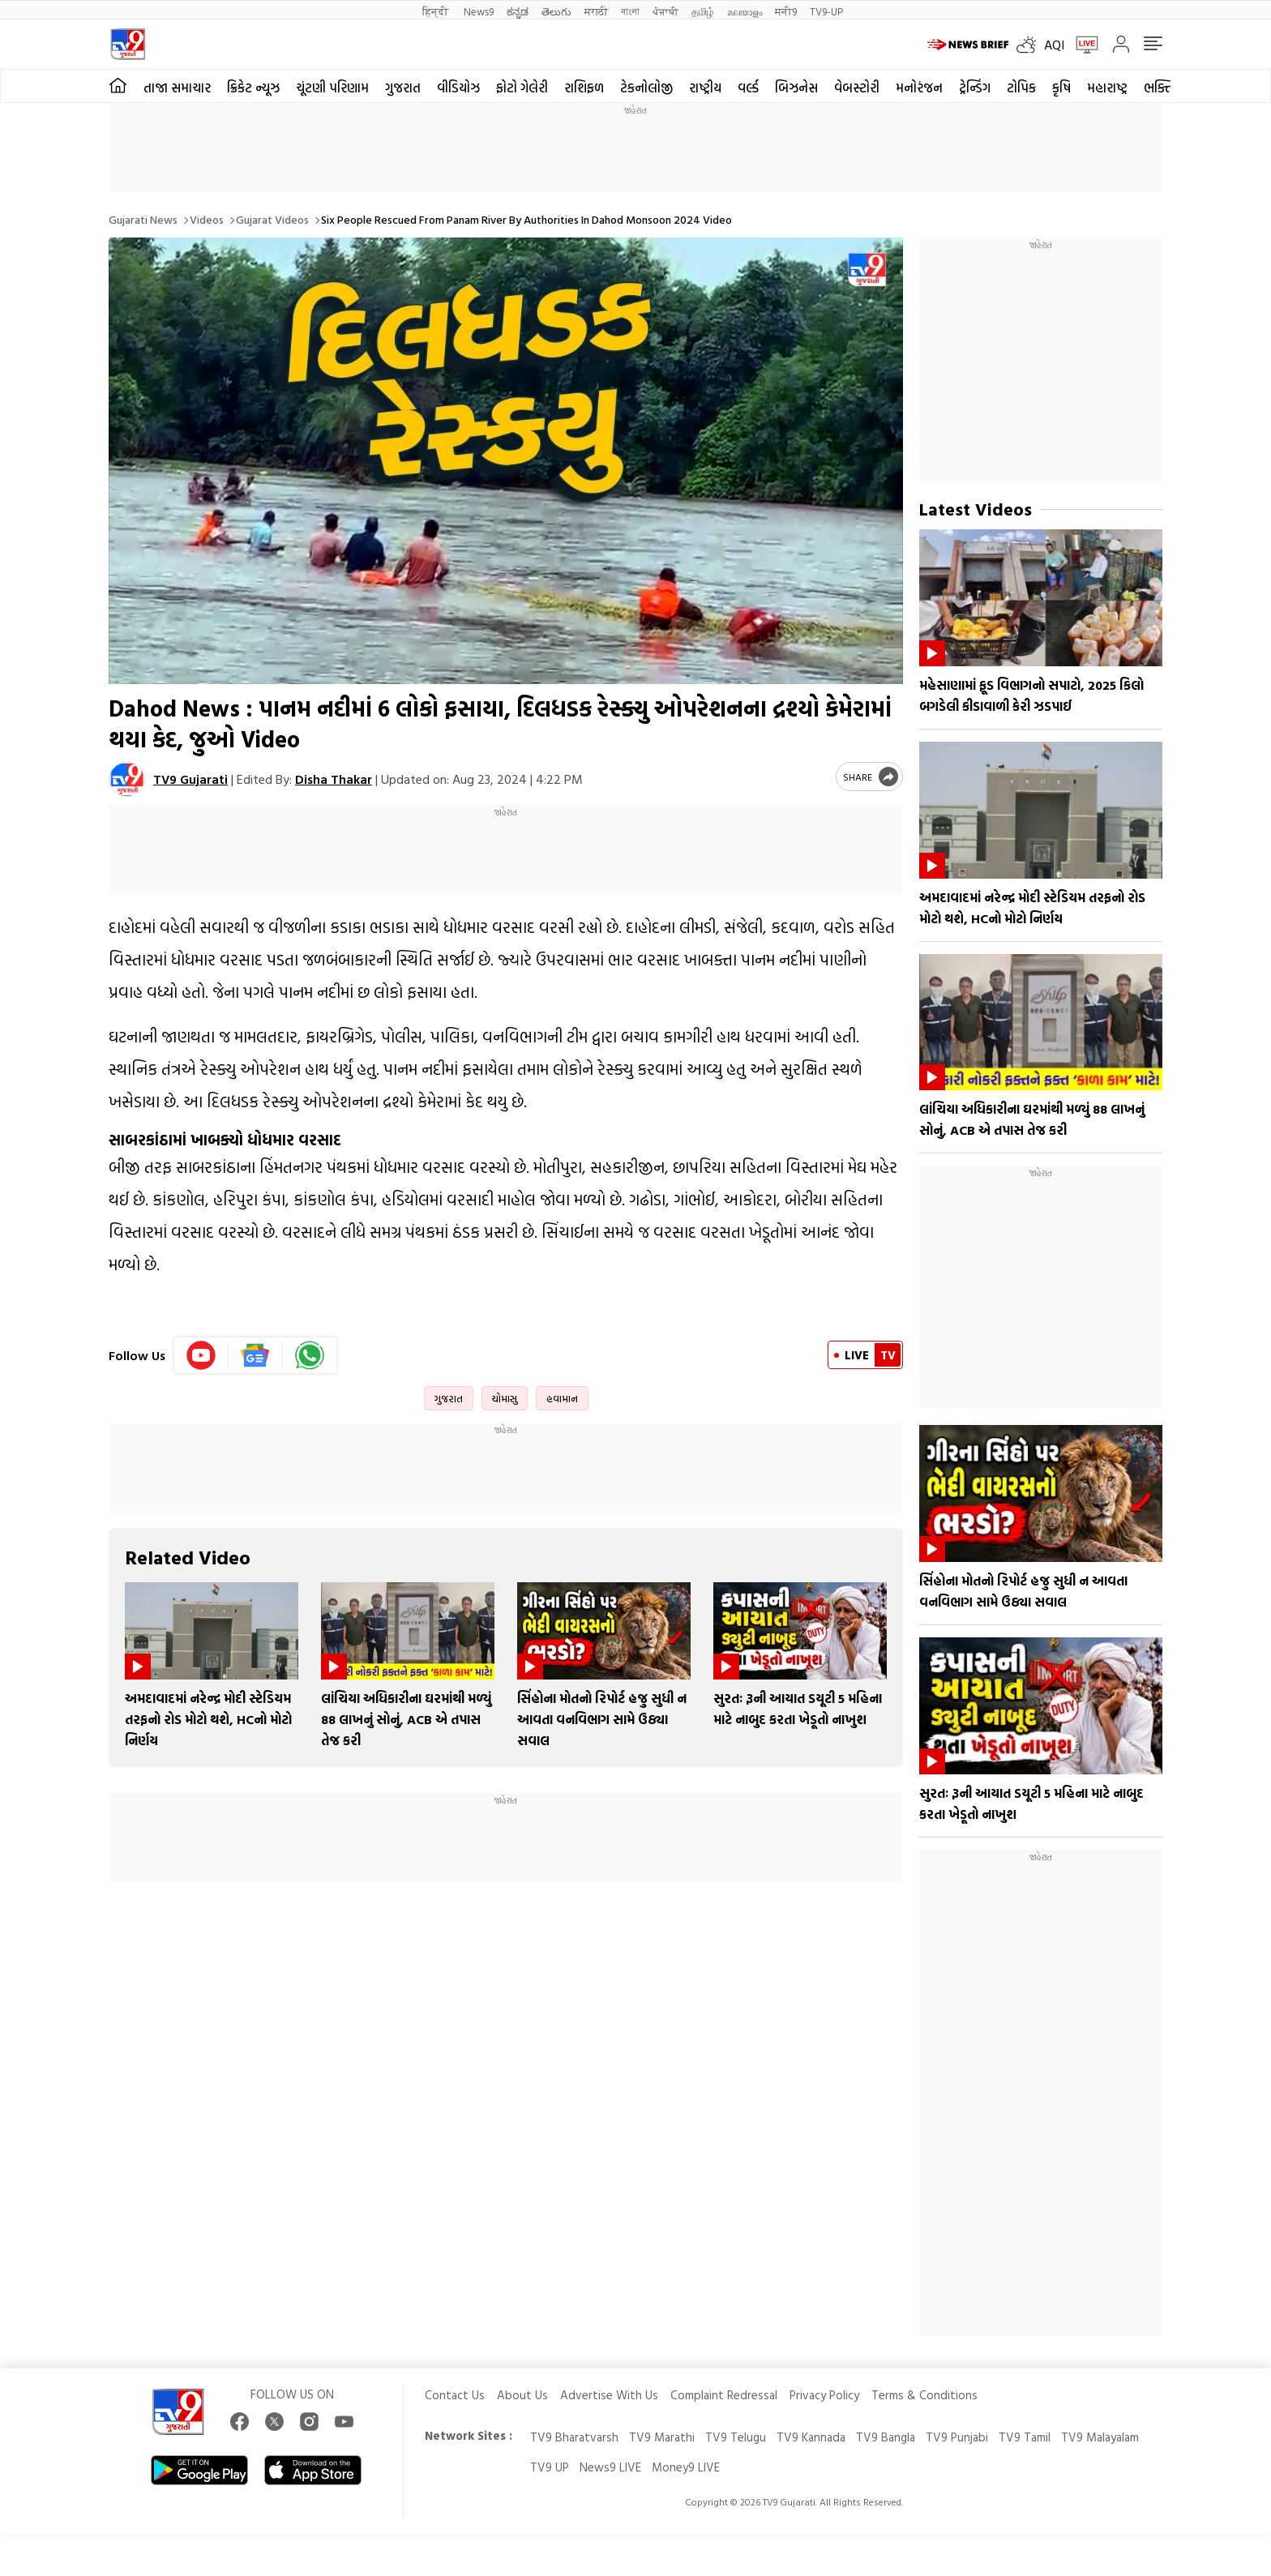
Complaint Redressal (723, 2395)
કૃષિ (1061, 87)
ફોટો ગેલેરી (522, 87)
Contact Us (455, 2395)
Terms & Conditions (924, 2395)
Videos (207, 219)
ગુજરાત (403, 87)
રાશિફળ (584, 87)
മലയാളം (744, 11)
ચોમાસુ (504, 1398)
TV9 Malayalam (1100, 2437)
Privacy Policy (824, 2395)
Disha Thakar (333, 779)
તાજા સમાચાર (177, 87)
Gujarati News (143, 219)
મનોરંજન (919, 87)
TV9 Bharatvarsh (574, 2437)
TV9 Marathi (662, 2437)
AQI (1054, 44)
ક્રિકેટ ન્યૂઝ (253, 87)
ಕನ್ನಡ (518, 11)
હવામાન (562, 1398)
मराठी (596, 11)
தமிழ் (702, 11)
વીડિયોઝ (458, 87)
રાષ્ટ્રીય (705, 87)
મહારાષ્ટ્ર (1107, 87)
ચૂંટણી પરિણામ (332, 87)
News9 (479, 11)
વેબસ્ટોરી (856, 87)
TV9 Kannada (811, 2437)
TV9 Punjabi (957, 2437)
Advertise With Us (609, 2395)
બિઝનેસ (796, 87)
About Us (522, 2395)
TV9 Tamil (1025, 2437)
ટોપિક (1021, 87)
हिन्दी (436, 11)
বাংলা (630, 11)
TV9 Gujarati (190, 779)
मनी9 (786, 11)
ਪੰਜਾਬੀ (665, 11)
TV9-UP (826, 11)
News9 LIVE (610, 2467)
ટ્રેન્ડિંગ (975, 87)
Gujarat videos (272, 219)
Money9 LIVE (686, 2467)
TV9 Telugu (735, 2437)
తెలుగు (556, 11)
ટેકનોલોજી (646, 87)
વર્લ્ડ (748, 87)
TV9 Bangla (885, 2437)
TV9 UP (549, 2467)
